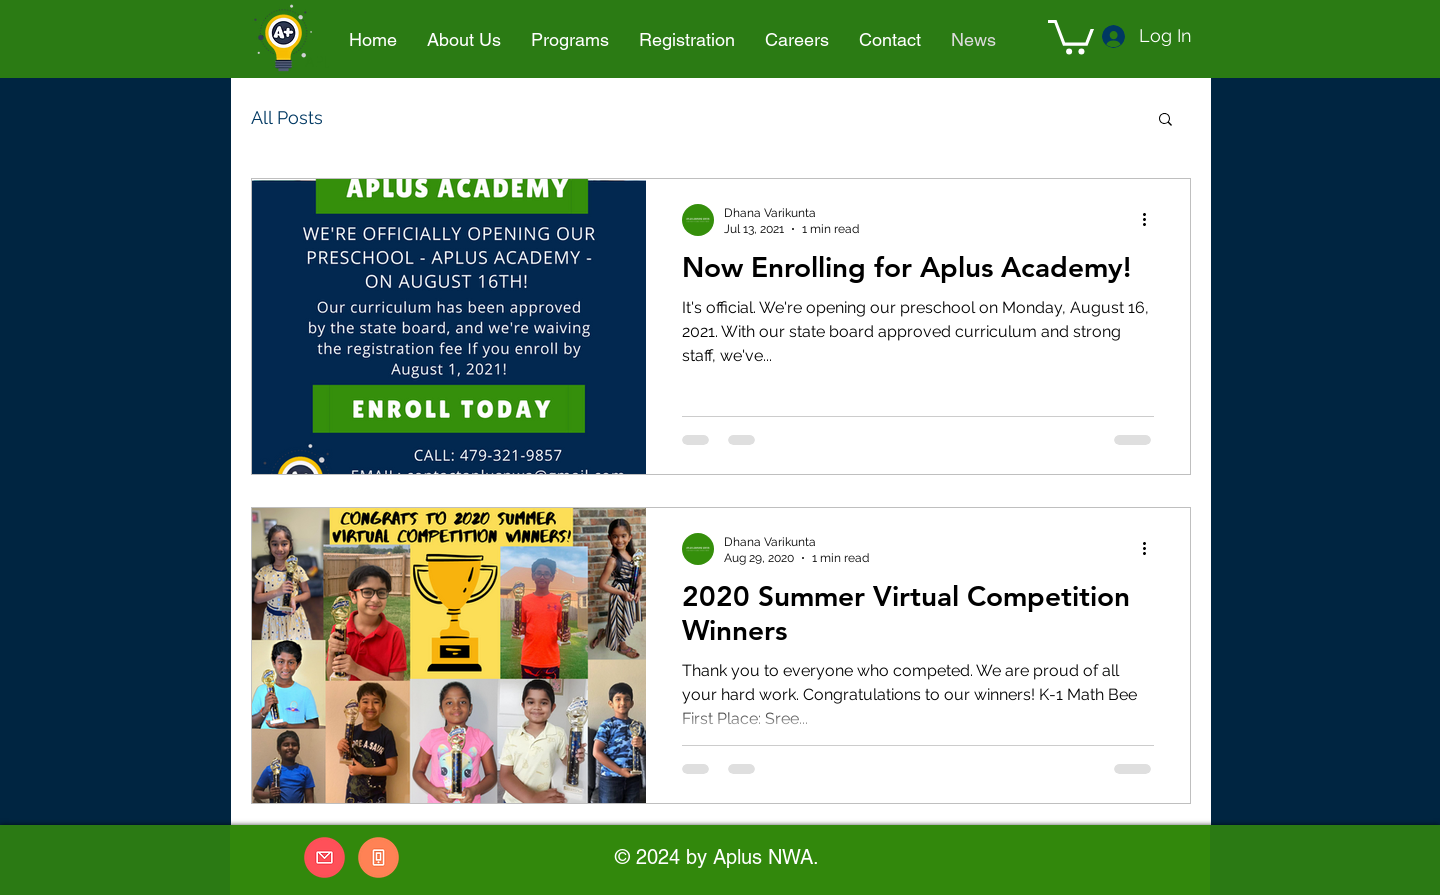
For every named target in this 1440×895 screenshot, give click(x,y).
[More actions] (1151, 220)
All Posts (287, 117)
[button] (570, 40)
